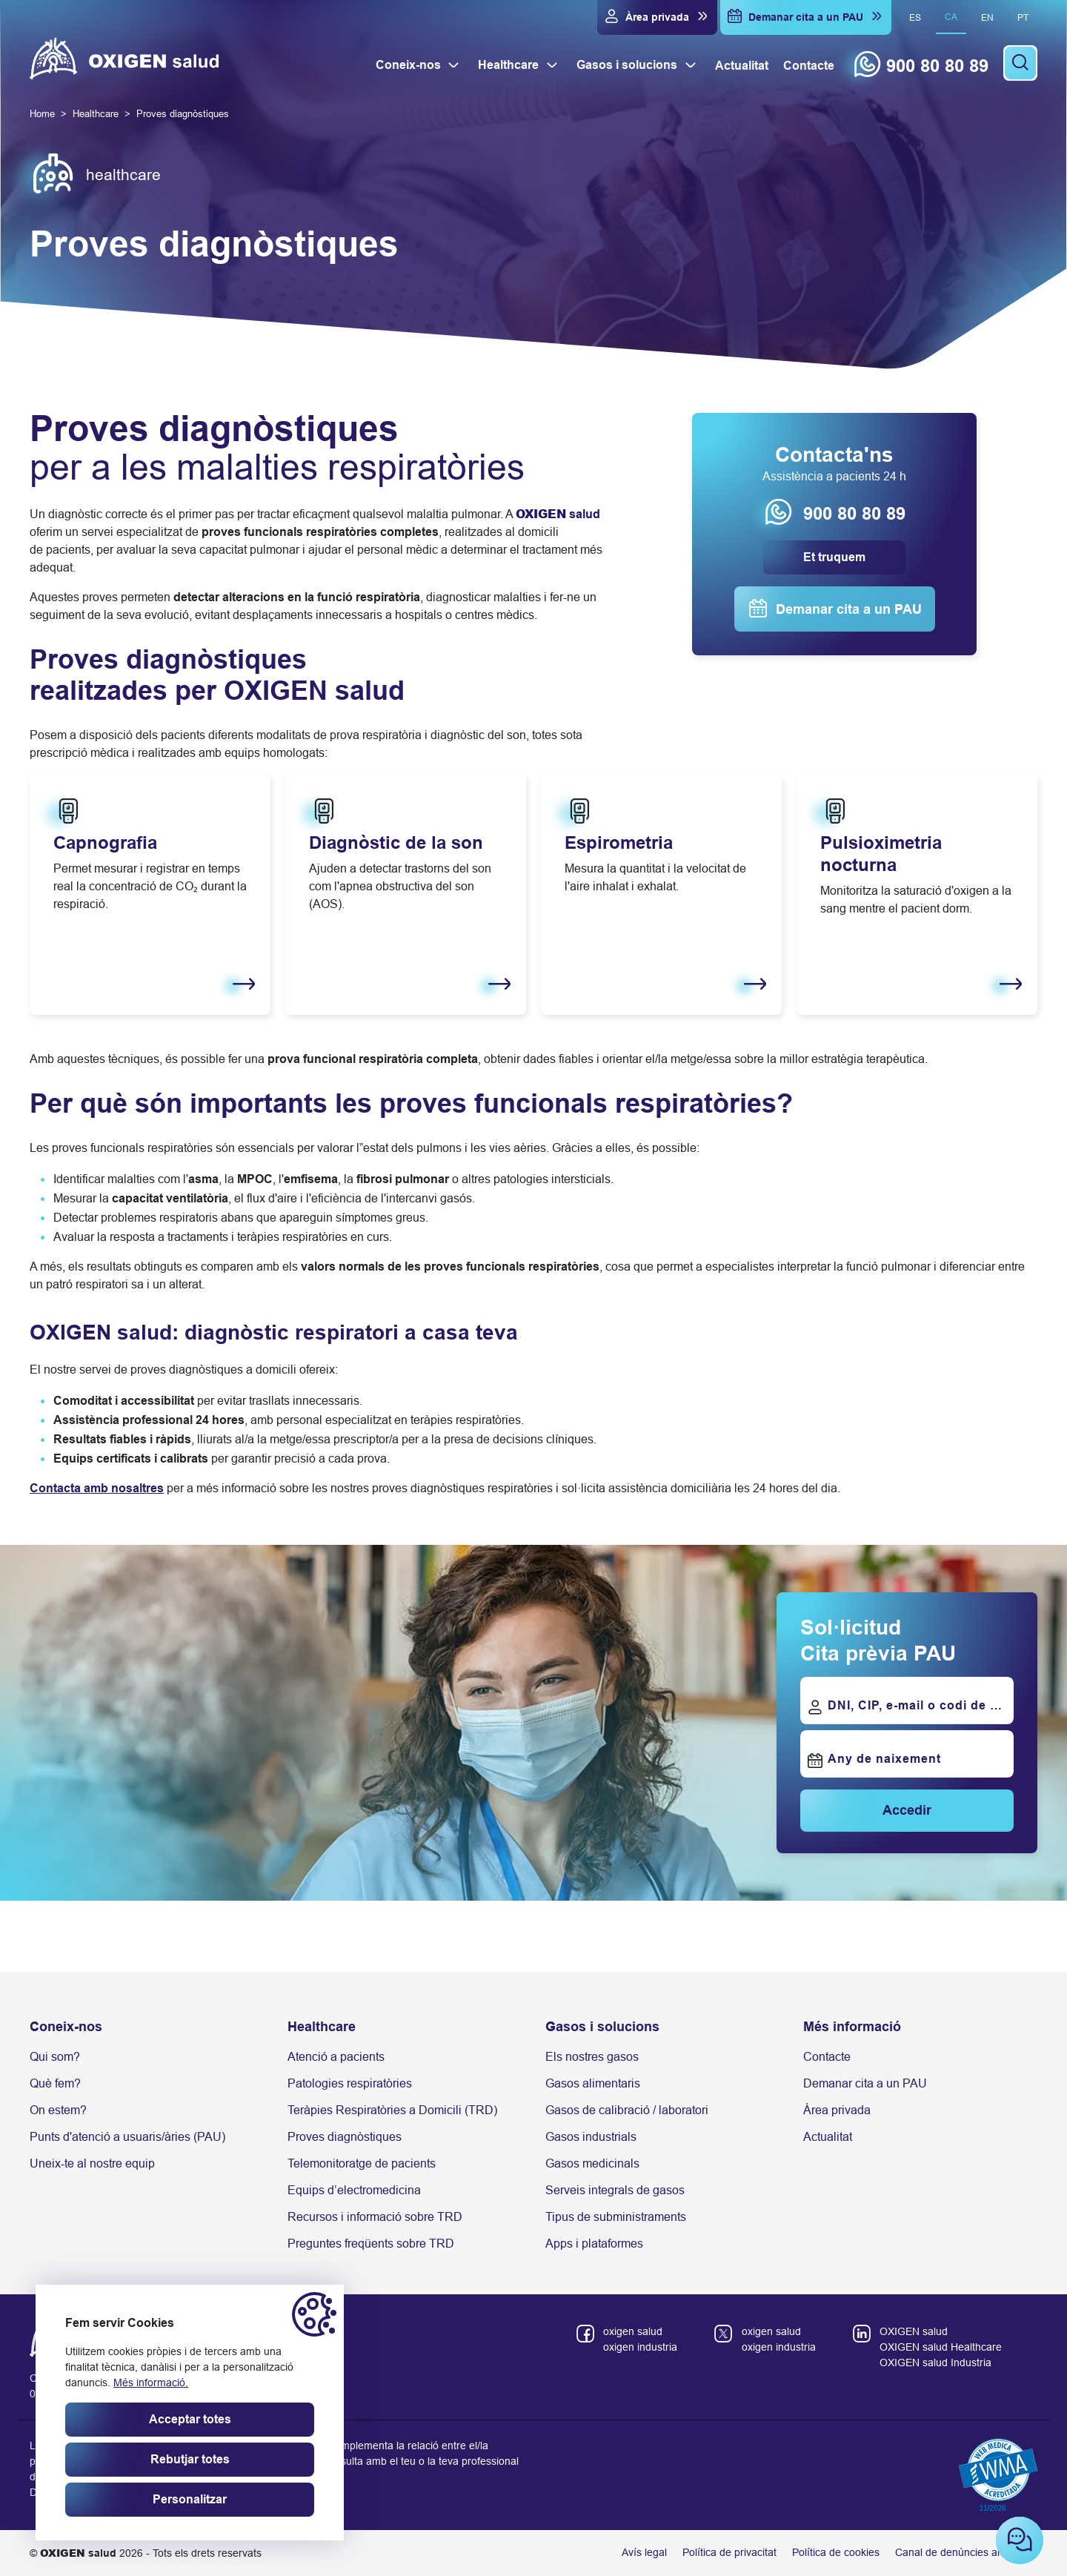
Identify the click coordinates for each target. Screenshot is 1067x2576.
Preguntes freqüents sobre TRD (370, 2243)
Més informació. (150, 2382)
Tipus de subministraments (615, 2217)
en (987, 18)
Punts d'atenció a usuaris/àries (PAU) (127, 2136)
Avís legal (644, 2552)
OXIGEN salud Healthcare (941, 2347)
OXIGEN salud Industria (935, 2362)
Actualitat (827, 2136)
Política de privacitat (729, 2552)
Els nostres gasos (592, 2056)
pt (1022, 18)
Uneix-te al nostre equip (92, 2163)
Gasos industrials (590, 2136)
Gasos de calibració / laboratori (626, 2110)
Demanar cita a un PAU (865, 2083)
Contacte (827, 2056)
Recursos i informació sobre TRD (374, 2217)
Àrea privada (837, 2110)
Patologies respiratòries (349, 2083)
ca (951, 17)
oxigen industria (640, 2347)
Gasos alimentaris (592, 2083)
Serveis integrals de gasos (615, 2190)
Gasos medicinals (592, 2163)
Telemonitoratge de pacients (361, 2163)
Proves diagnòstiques (344, 2136)
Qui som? (55, 2056)
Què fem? (55, 2083)
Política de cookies (836, 2552)
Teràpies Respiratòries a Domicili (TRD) (392, 2110)
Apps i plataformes (594, 2243)
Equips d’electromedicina (354, 2190)
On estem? (58, 2110)
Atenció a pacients (336, 2056)
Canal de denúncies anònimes (966, 2552)
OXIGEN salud (914, 2331)
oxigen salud (632, 2331)
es (915, 18)
